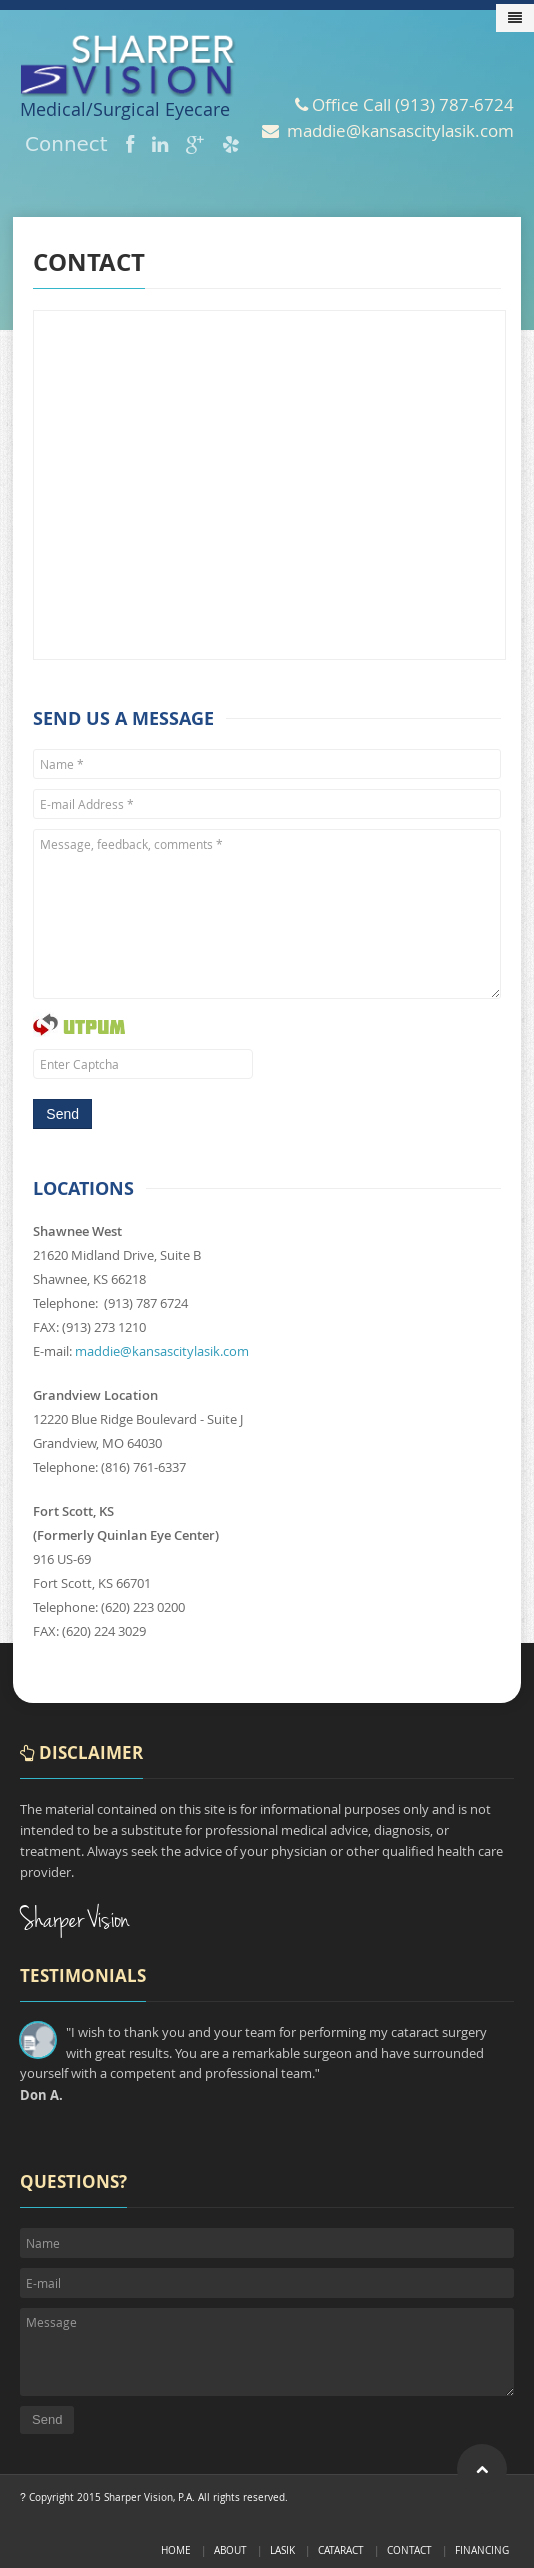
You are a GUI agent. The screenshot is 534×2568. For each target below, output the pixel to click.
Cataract (341, 2550)
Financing (482, 2550)
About (230, 2550)
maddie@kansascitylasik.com (162, 1351)
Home (176, 2550)
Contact (409, 2550)
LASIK (282, 2550)
